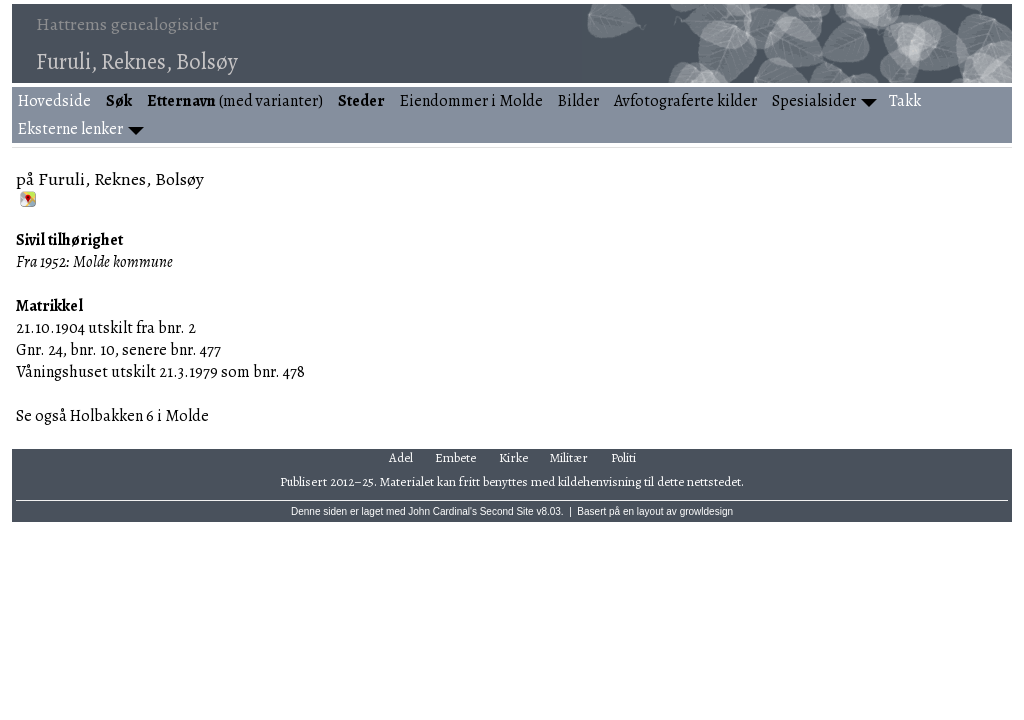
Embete (455, 457)
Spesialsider (814, 101)
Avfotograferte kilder (685, 101)
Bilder (578, 101)
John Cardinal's (442, 511)
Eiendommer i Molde (471, 101)
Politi (623, 457)
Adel (401, 457)
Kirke (513, 457)
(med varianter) (235, 101)
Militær (569, 457)
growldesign (706, 511)
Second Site (507, 511)
